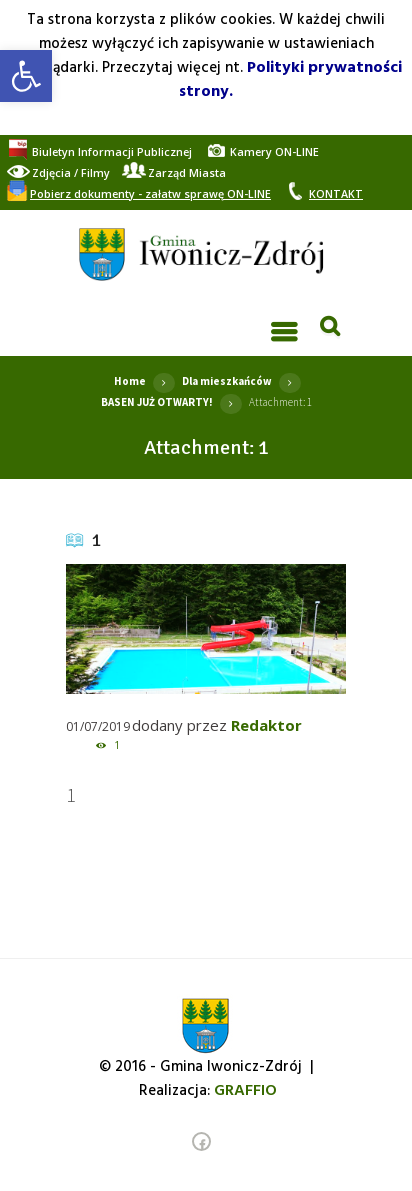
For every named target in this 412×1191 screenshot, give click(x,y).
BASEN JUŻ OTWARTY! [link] (157, 402)
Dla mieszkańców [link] (227, 381)
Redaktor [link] (266, 725)
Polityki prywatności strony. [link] (290, 80)
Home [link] (130, 381)
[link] (26, 76)
